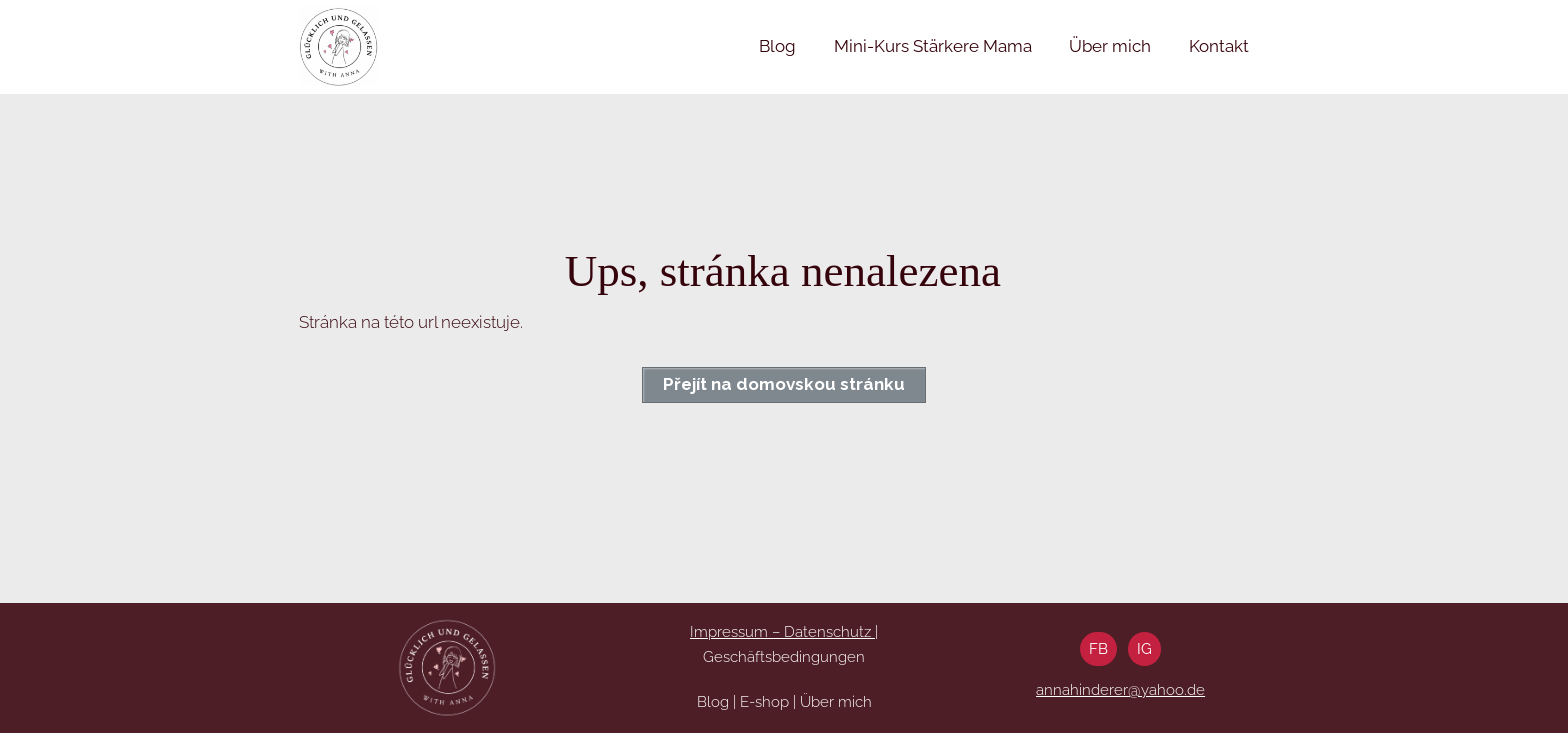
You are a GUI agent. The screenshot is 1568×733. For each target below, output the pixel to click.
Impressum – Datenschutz (782, 632)
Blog (777, 46)
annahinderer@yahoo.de (1120, 690)
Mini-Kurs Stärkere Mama (933, 46)
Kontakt (1219, 46)
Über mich (1110, 46)
